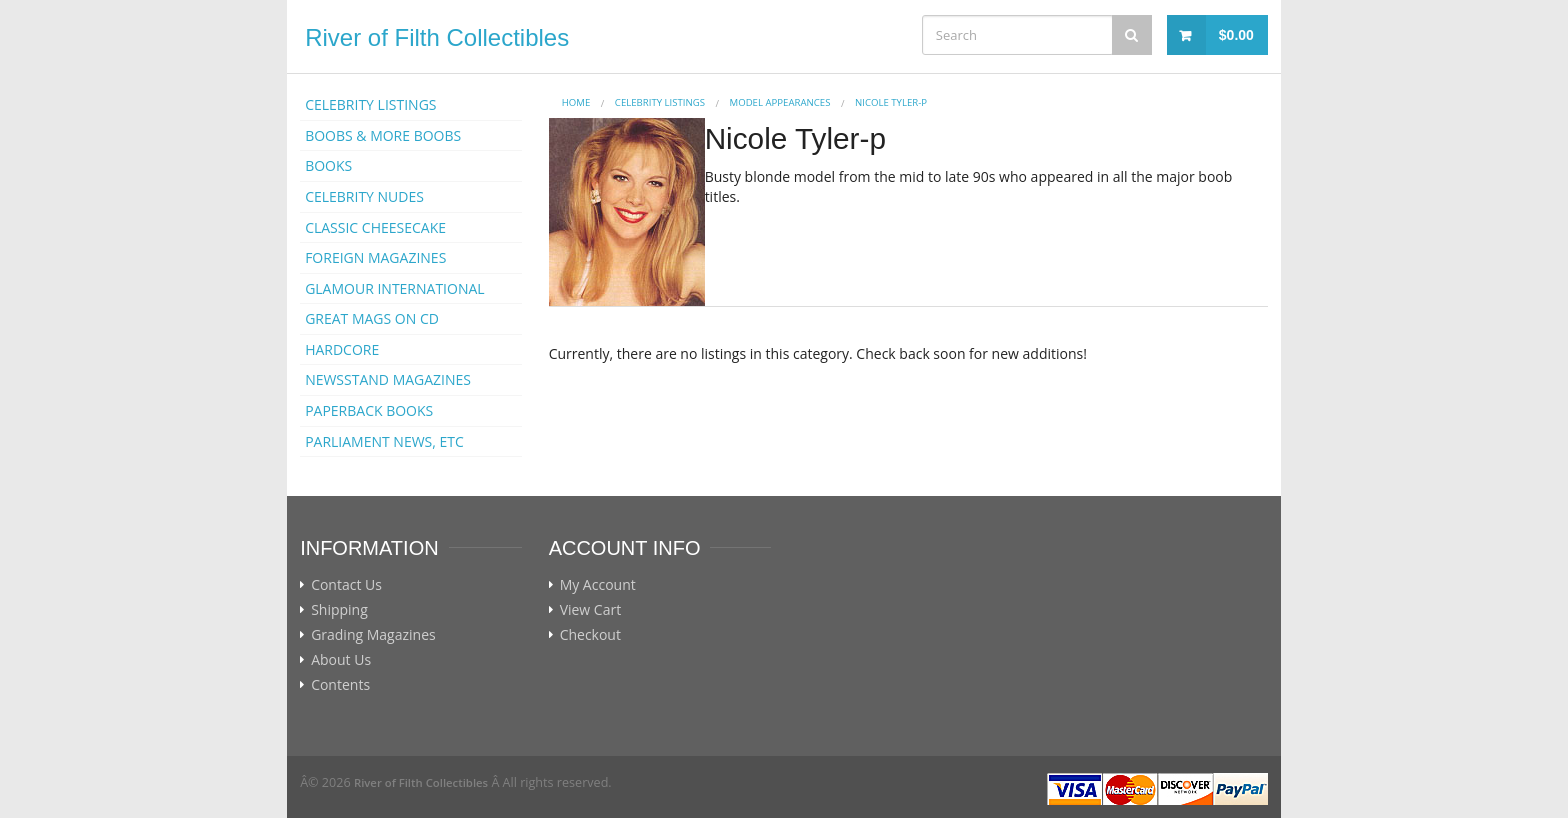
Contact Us (346, 585)
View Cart (591, 610)
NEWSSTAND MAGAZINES (388, 379)
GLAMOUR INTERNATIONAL (395, 288)
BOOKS (328, 165)
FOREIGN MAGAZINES (375, 257)
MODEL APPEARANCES (780, 102)
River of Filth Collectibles (437, 37)
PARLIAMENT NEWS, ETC (384, 441)
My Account (598, 585)
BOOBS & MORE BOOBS (383, 135)
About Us (341, 660)
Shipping (339, 610)
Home (576, 102)
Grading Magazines (373, 635)
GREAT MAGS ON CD (372, 318)
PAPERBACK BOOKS (369, 410)
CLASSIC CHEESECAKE (375, 227)
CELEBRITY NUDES (364, 196)
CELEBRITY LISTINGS (370, 104)
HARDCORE (342, 349)
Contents (340, 685)
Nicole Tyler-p (891, 102)
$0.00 (1236, 35)
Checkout (590, 635)
